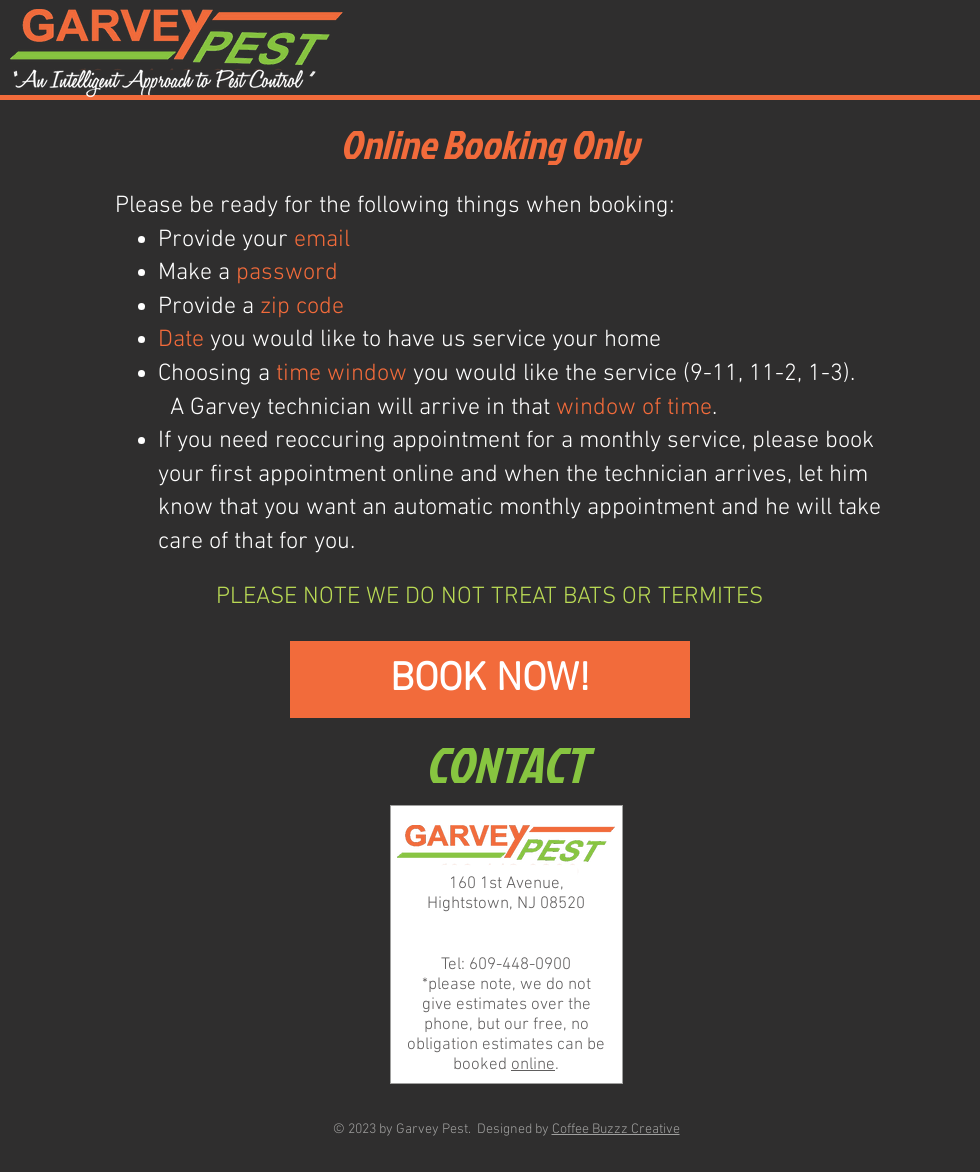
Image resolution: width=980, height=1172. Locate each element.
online (533, 1065)
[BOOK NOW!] (490, 679)
